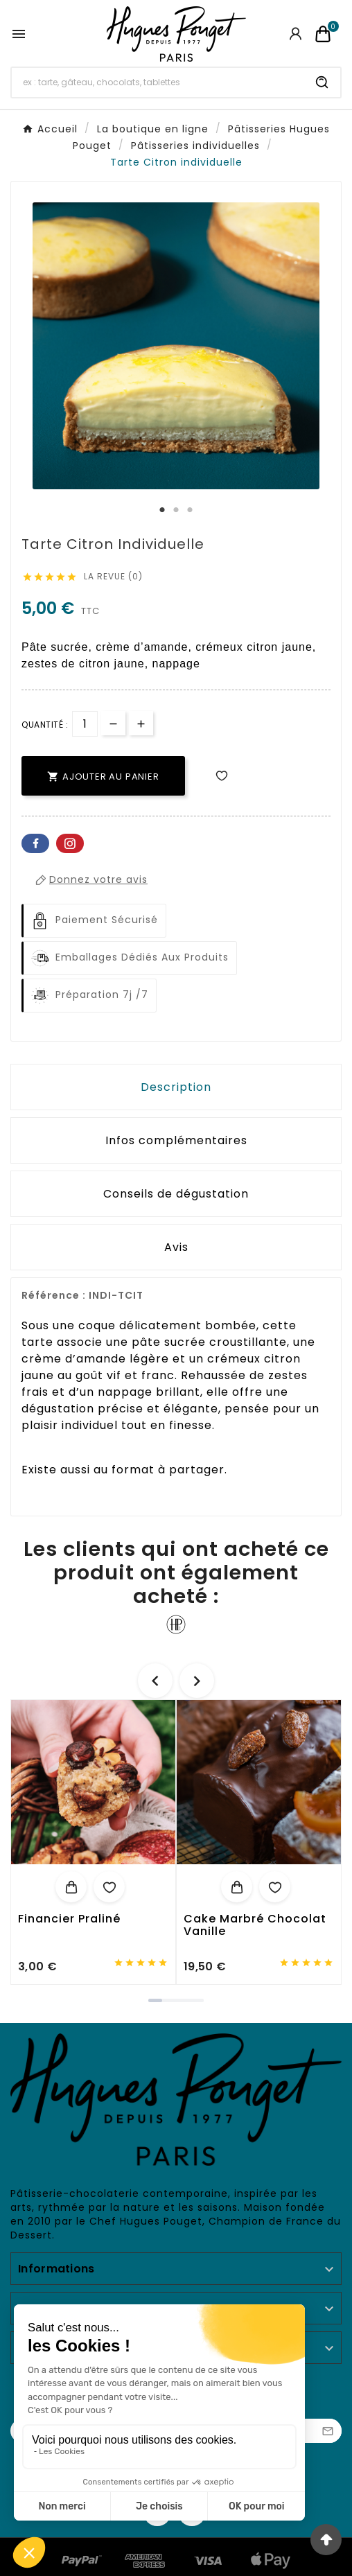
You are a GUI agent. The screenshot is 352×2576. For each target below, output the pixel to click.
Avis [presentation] (176, 1247)
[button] (155, 2000)
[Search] (322, 82)
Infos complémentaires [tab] (176, 1140)
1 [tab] (162, 510)
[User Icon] (295, 34)
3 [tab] (190, 510)
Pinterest (70, 843)
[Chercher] (158, 82)
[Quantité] (85, 724)
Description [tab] (176, 1087)
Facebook (35, 843)
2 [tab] (176, 510)
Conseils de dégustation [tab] (176, 1194)
